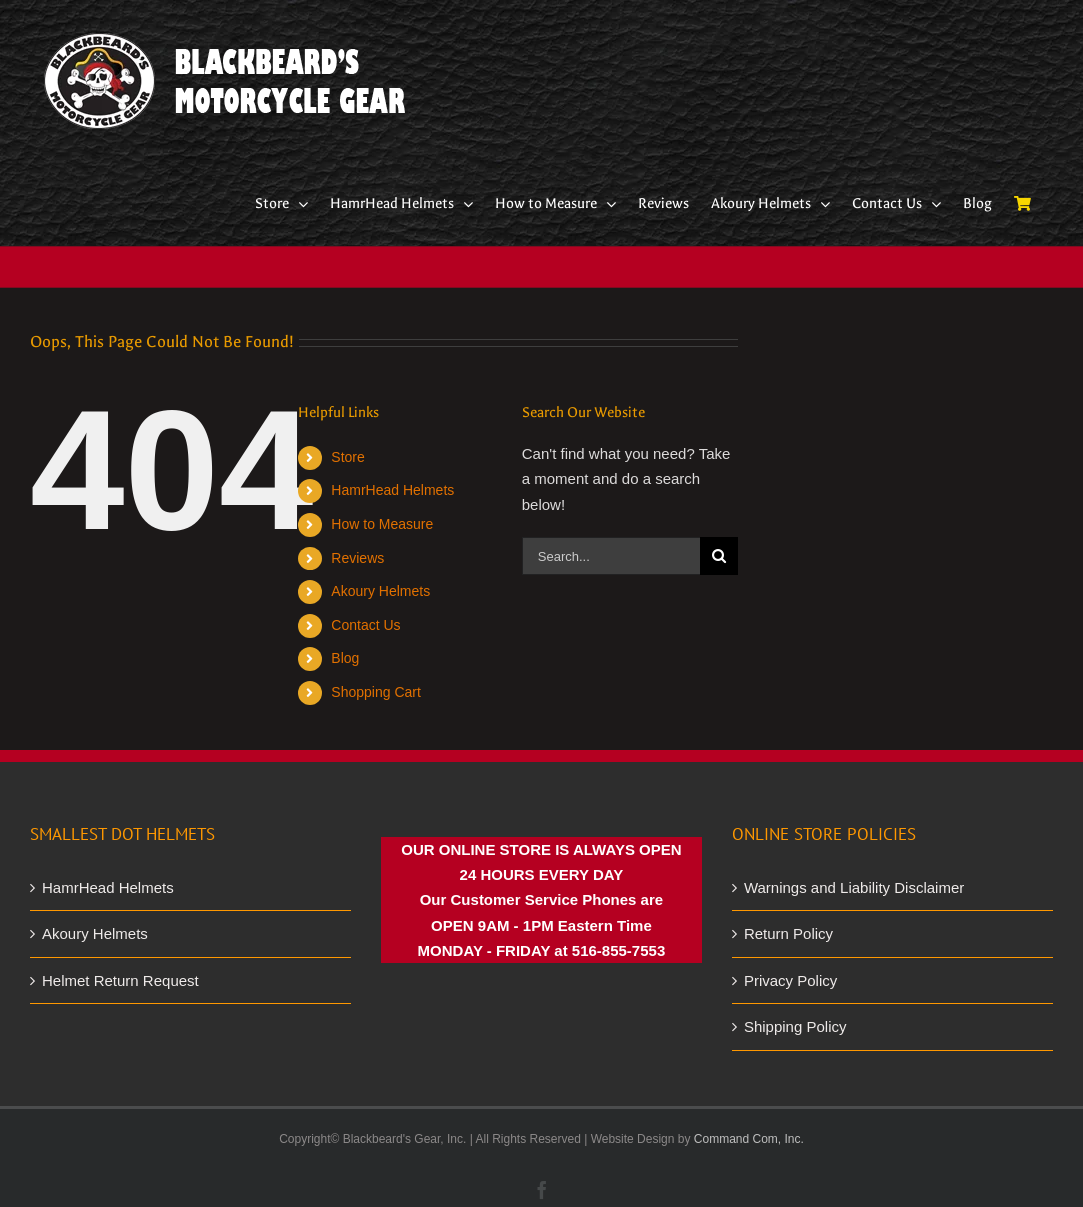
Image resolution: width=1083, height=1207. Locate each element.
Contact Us (365, 625)
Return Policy (788, 933)
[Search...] (611, 556)
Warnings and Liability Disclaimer (854, 887)
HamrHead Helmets (392, 490)
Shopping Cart (376, 692)
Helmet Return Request (120, 980)
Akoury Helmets (380, 591)
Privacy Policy (790, 980)
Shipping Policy (795, 1026)
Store (347, 457)
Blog (345, 658)
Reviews (357, 558)
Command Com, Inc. (749, 1139)
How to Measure (382, 524)
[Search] (719, 556)
